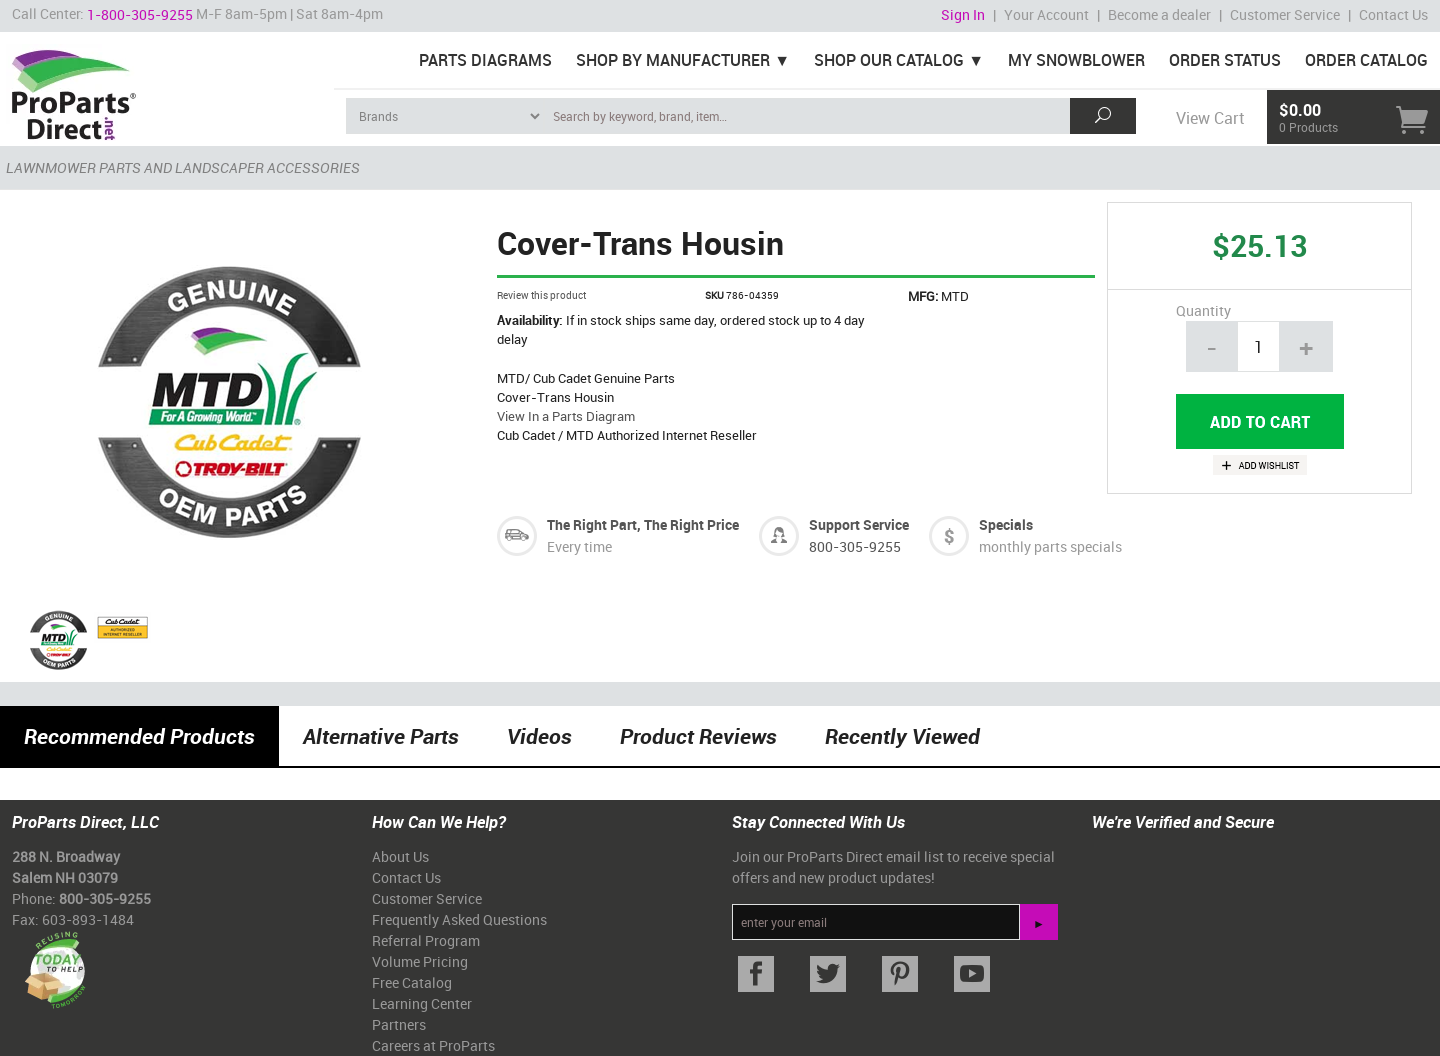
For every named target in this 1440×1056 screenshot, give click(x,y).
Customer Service (1285, 14)
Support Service (859, 524)
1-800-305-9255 (140, 14)
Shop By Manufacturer (673, 60)
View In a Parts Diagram (566, 416)
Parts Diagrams (485, 60)
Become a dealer (1159, 14)
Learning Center (422, 1003)
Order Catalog (1366, 60)
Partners (399, 1024)
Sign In (963, 14)
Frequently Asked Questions (459, 919)
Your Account (1046, 14)
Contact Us (1393, 14)
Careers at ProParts (433, 1045)
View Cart (1210, 118)
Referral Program (426, 940)
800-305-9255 (855, 546)
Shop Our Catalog (889, 60)
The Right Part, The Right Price (643, 524)
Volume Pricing (420, 961)
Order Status (1225, 60)
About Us (400, 856)
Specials (1006, 524)
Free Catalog (412, 982)
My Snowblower (1076, 60)
